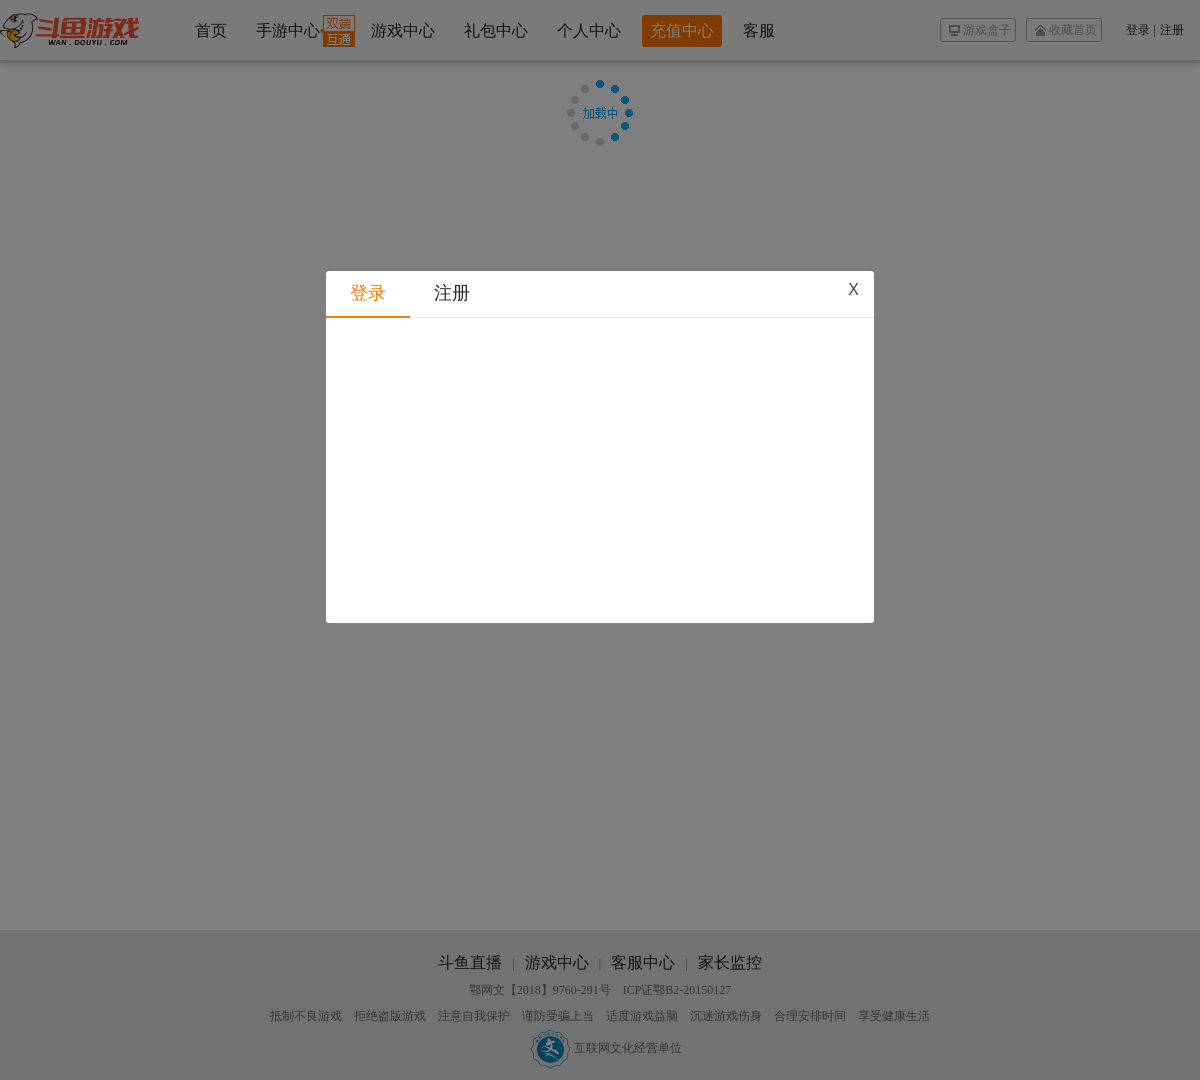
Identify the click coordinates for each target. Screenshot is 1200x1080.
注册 (452, 256)
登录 (368, 256)
